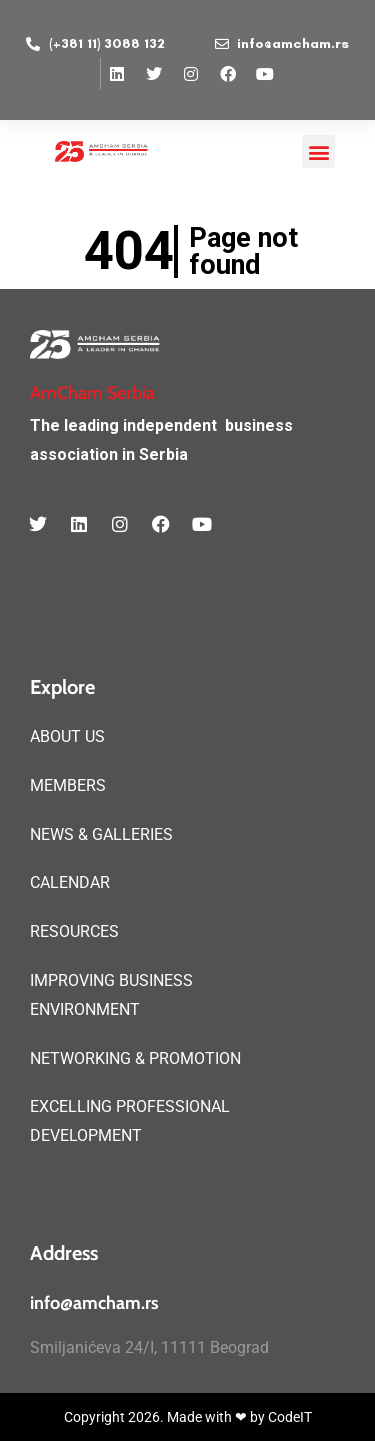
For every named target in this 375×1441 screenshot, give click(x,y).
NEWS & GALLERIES (101, 834)
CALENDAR (70, 882)
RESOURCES (74, 931)
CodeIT (290, 1417)
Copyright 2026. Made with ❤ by (166, 1417)
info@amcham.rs (94, 1303)
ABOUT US (67, 736)
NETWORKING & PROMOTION (135, 1058)
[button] (318, 151)
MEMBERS (68, 785)
